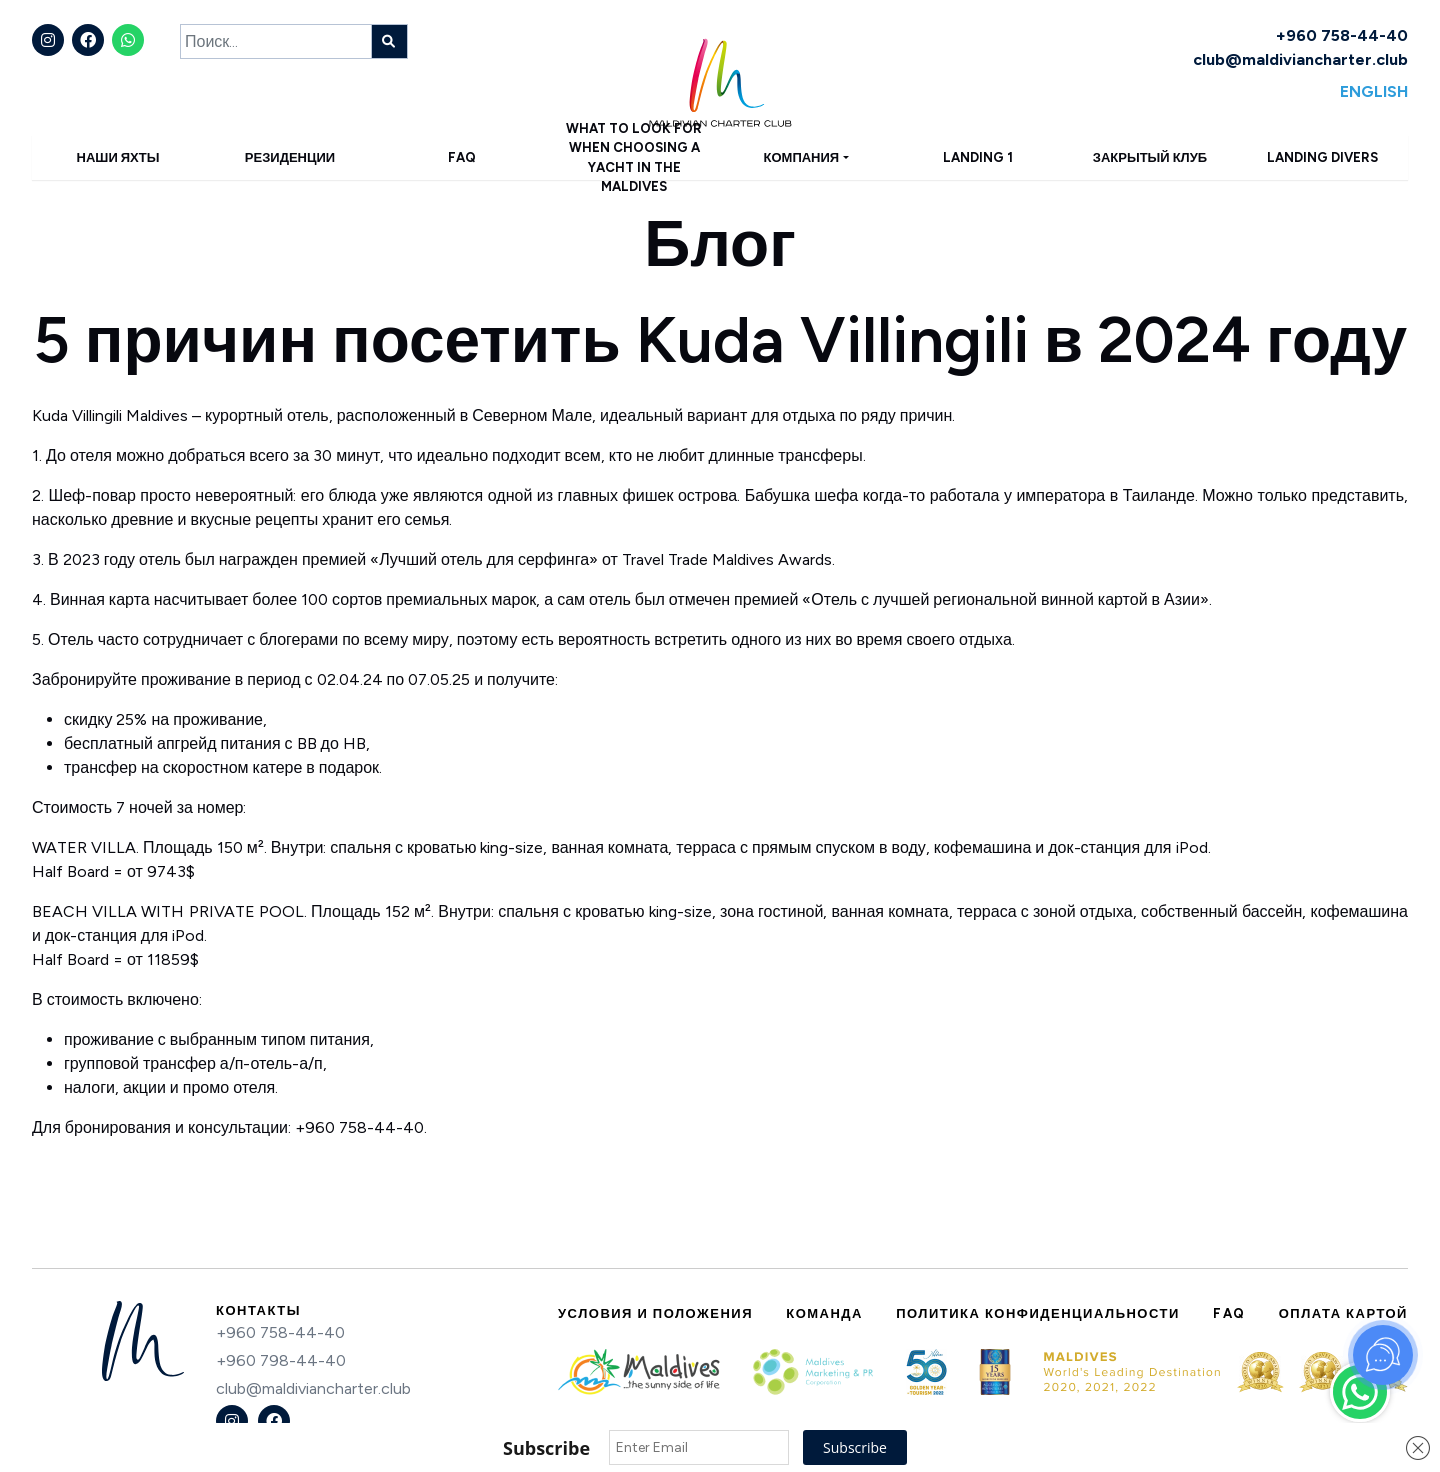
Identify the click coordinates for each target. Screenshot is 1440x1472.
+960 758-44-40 (1342, 35)
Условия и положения (655, 1313)
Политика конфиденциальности (1038, 1313)
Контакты (258, 1310)
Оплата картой (1343, 1313)
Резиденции (290, 157)
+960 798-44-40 (281, 1360)
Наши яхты (118, 157)
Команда (824, 1313)
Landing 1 (978, 157)
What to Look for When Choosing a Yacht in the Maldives (634, 157)
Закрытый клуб (1150, 157)
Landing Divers (1322, 157)
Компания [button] (802, 157)
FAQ (462, 157)
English (1374, 91)
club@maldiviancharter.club (1300, 59)
